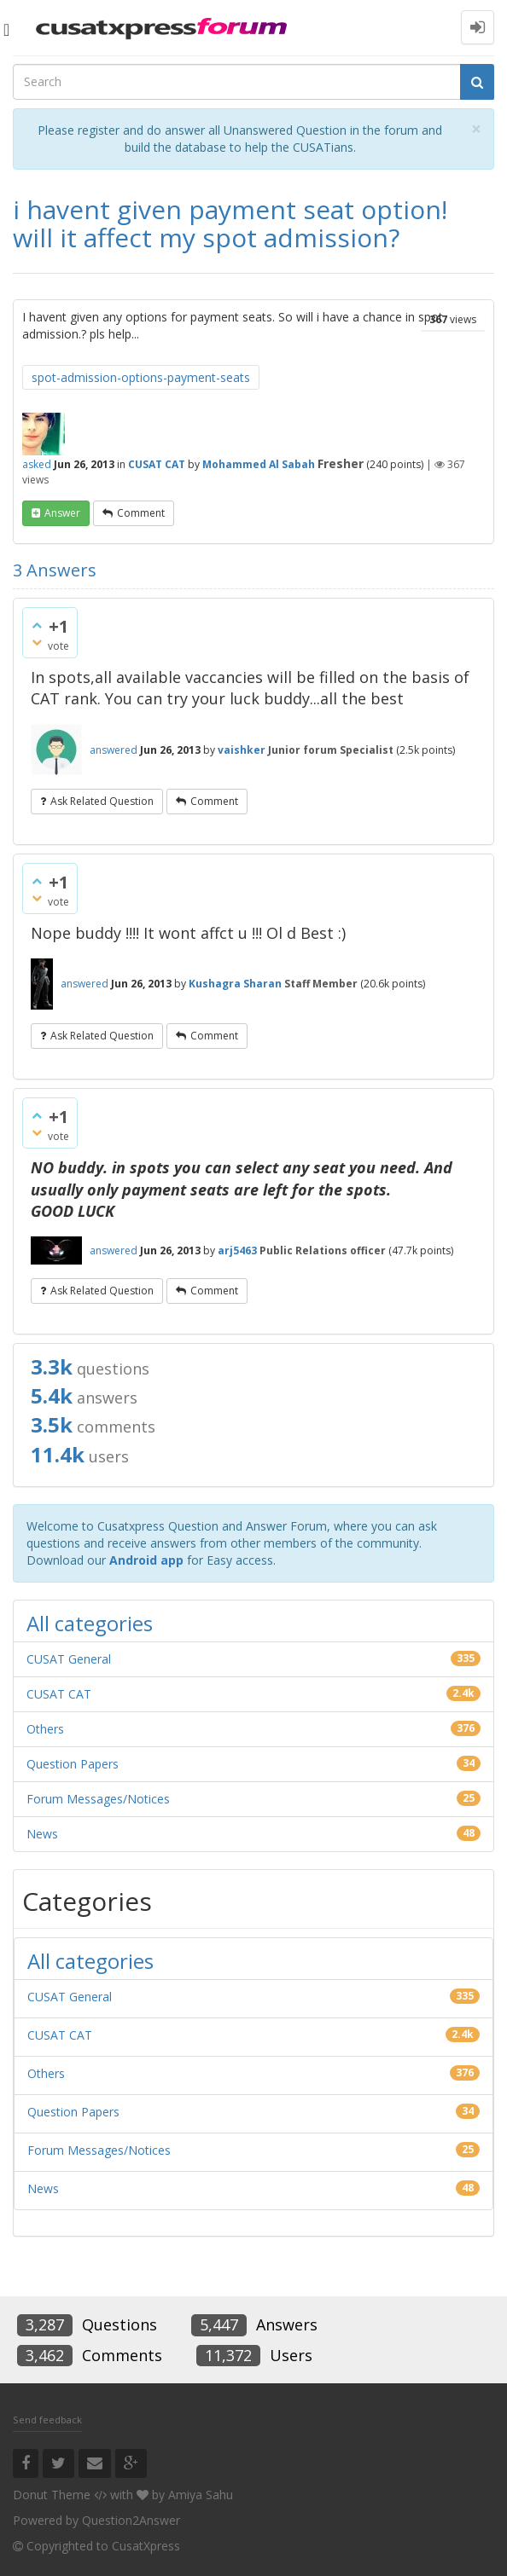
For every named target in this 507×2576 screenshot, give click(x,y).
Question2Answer (131, 2520)
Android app (146, 1560)
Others (45, 1729)
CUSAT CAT (156, 464)
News (42, 1834)
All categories (89, 1623)
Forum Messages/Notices (98, 1799)
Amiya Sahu (200, 2494)
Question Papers (72, 1764)
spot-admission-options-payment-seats (141, 377)
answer (62, 513)
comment (141, 513)
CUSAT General (68, 1659)
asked (36, 464)
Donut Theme (51, 2494)
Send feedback (47, 2419)
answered (113, 750)
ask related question (102, 801)
